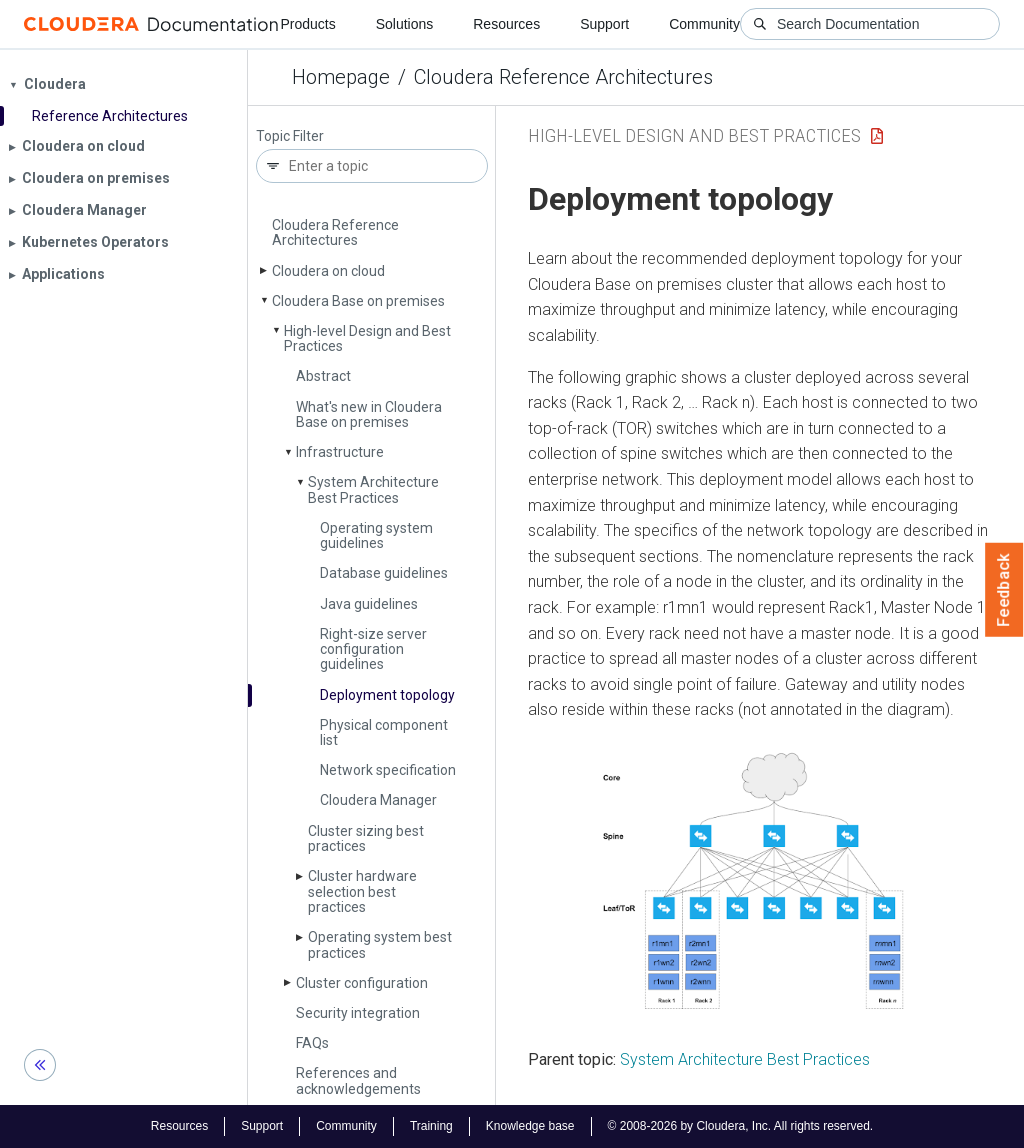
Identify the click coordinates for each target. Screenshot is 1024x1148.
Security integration (358, 1013)
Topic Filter (290, 136)
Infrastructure (340, 452)
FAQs (312, 1043)
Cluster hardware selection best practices (362, 891)
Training (431, 1126)
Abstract (323, 376)
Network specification (388, 770)
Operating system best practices (380, 944)
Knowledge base (530, 1126)
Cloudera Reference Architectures (563, 77)
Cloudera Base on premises (358, 301)
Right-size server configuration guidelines (373, 649)
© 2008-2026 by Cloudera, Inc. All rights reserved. (741, 1126)
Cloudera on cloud (328, 271)
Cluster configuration (362, 983)
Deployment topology (387, 695)
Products (307, 24)
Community (704, 24)
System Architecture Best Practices (373, 489)
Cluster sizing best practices (366, 838)
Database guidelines (384, 573)
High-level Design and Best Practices (367, 338)
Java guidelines (369, 604)
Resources (506, 24)
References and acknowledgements (358, 1080)
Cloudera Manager (378, 800)
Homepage (341, 77)
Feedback (1004, 590)
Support (604, 24)
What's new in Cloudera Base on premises (369, 414)
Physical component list (384, 732)
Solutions (405, 24)
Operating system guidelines (376, 535)
